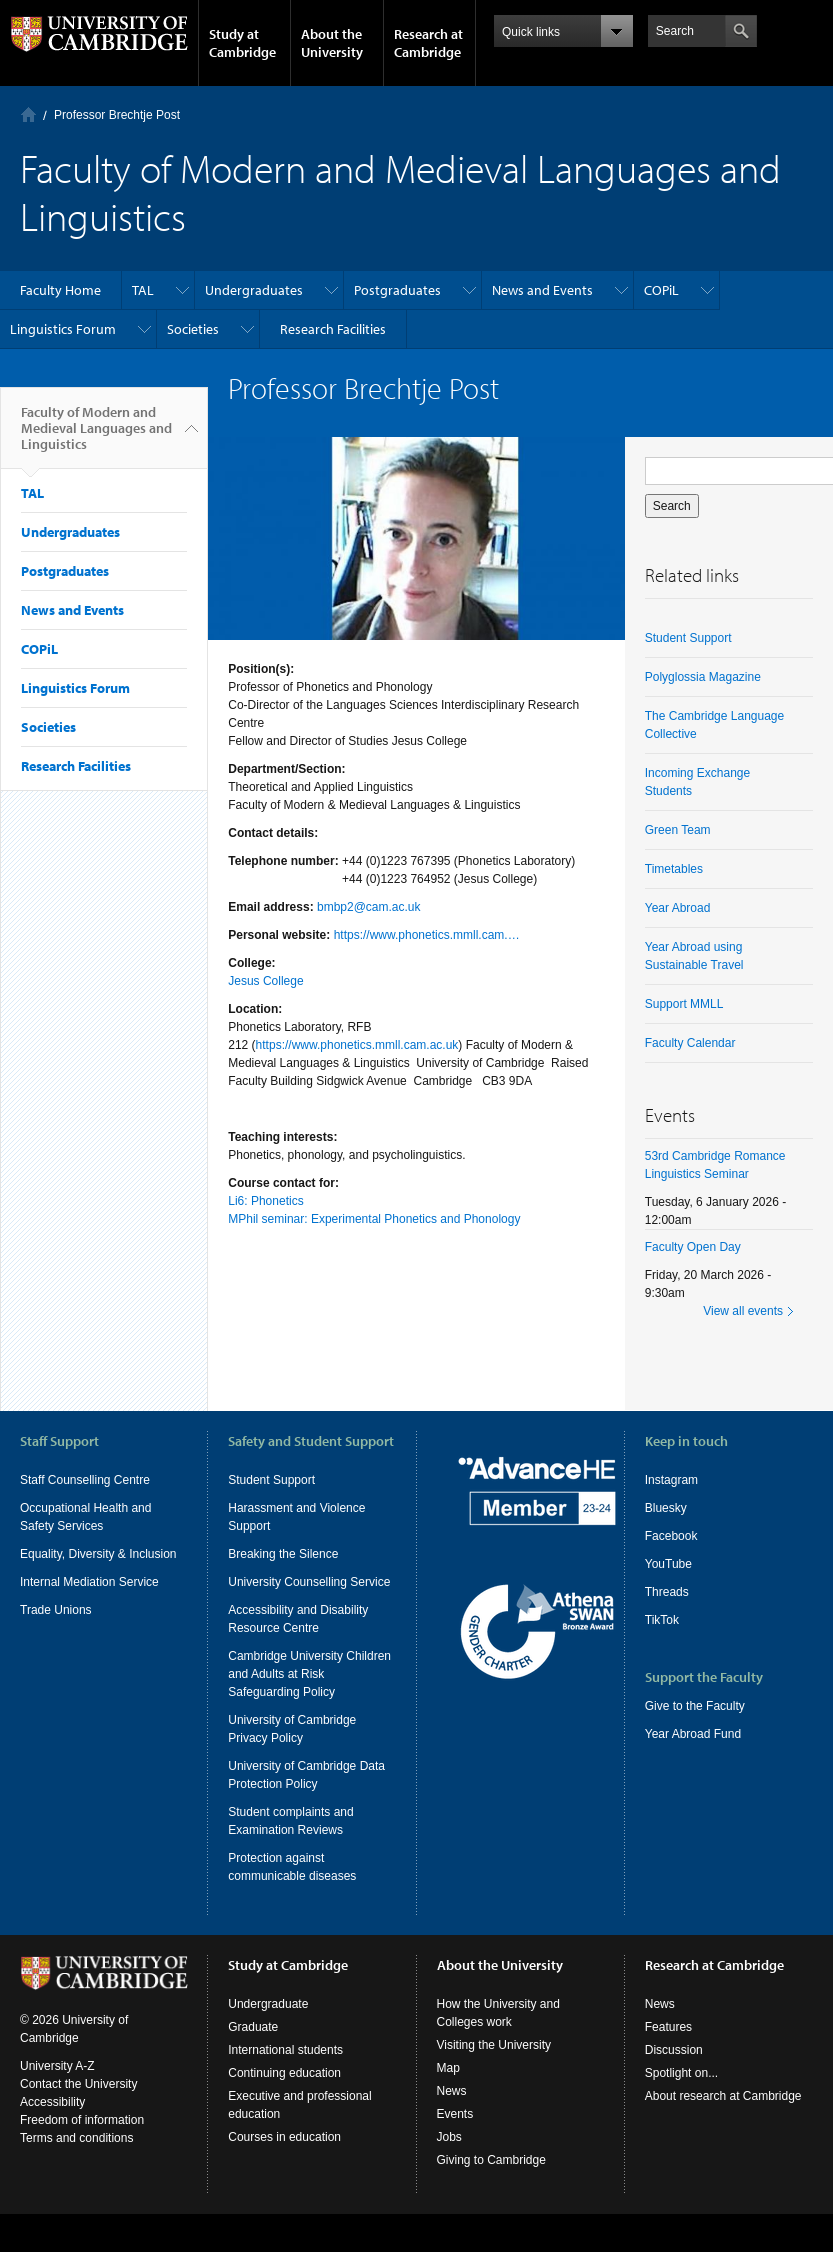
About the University (332, 43)
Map (448, 2106)
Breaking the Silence (283, 1554)
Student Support (688, 638)
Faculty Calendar (690, 1043)
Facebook (671, 1536)
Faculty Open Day (693, 1247)
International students (285, 2088)
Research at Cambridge (428, 43)
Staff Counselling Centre (85, 1480)
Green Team (678, 830)
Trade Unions (56, 1610)
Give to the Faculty (695, 1706)
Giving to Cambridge (491, 2198)
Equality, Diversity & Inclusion (98, 1554)
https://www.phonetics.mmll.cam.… (427, 935)
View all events (743, 1311)
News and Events (542, 290)
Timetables (674, 869)
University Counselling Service (309, 1582)
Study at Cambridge (242, 43)
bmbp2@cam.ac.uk (369, 907)
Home (28, 114)
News (452, 2129)
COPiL (661, 290)
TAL (143, 290)
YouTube (668, 1564)
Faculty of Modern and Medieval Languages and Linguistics (96, 436)
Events (455, 2152)
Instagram (671, 1480)
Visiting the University (494, 2083)
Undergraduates (254, 290)
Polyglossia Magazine (703, 677)
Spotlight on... (681, 2111)
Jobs (449, 2175)
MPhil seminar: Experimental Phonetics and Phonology (374, 1219)
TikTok (662, 1620)
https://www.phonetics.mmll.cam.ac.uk (357, 1045)
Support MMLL (684, 1004)
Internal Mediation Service (89, 1582)
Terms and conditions (76, 2176)
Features (668, 2065)
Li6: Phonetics (265, 1201)
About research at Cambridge (723, 2134)
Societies (193, 329)
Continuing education (284, 2111)
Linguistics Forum (63, 329)
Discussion (674, 2088)
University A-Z (57, 2104)
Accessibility (52, 2140)
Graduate (253, 2065)
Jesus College (265, 981)
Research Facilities (333, 329)
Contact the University (78, 2122)
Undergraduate (268, 2042)
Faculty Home (60, 290)
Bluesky (666, 1508)
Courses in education (284, 2175)
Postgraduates (397, 290)
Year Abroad (678, 908)
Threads (667, 1592)
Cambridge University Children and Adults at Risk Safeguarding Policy (309, 1674)
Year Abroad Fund (693, 1734)
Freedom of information (82, 2158)
